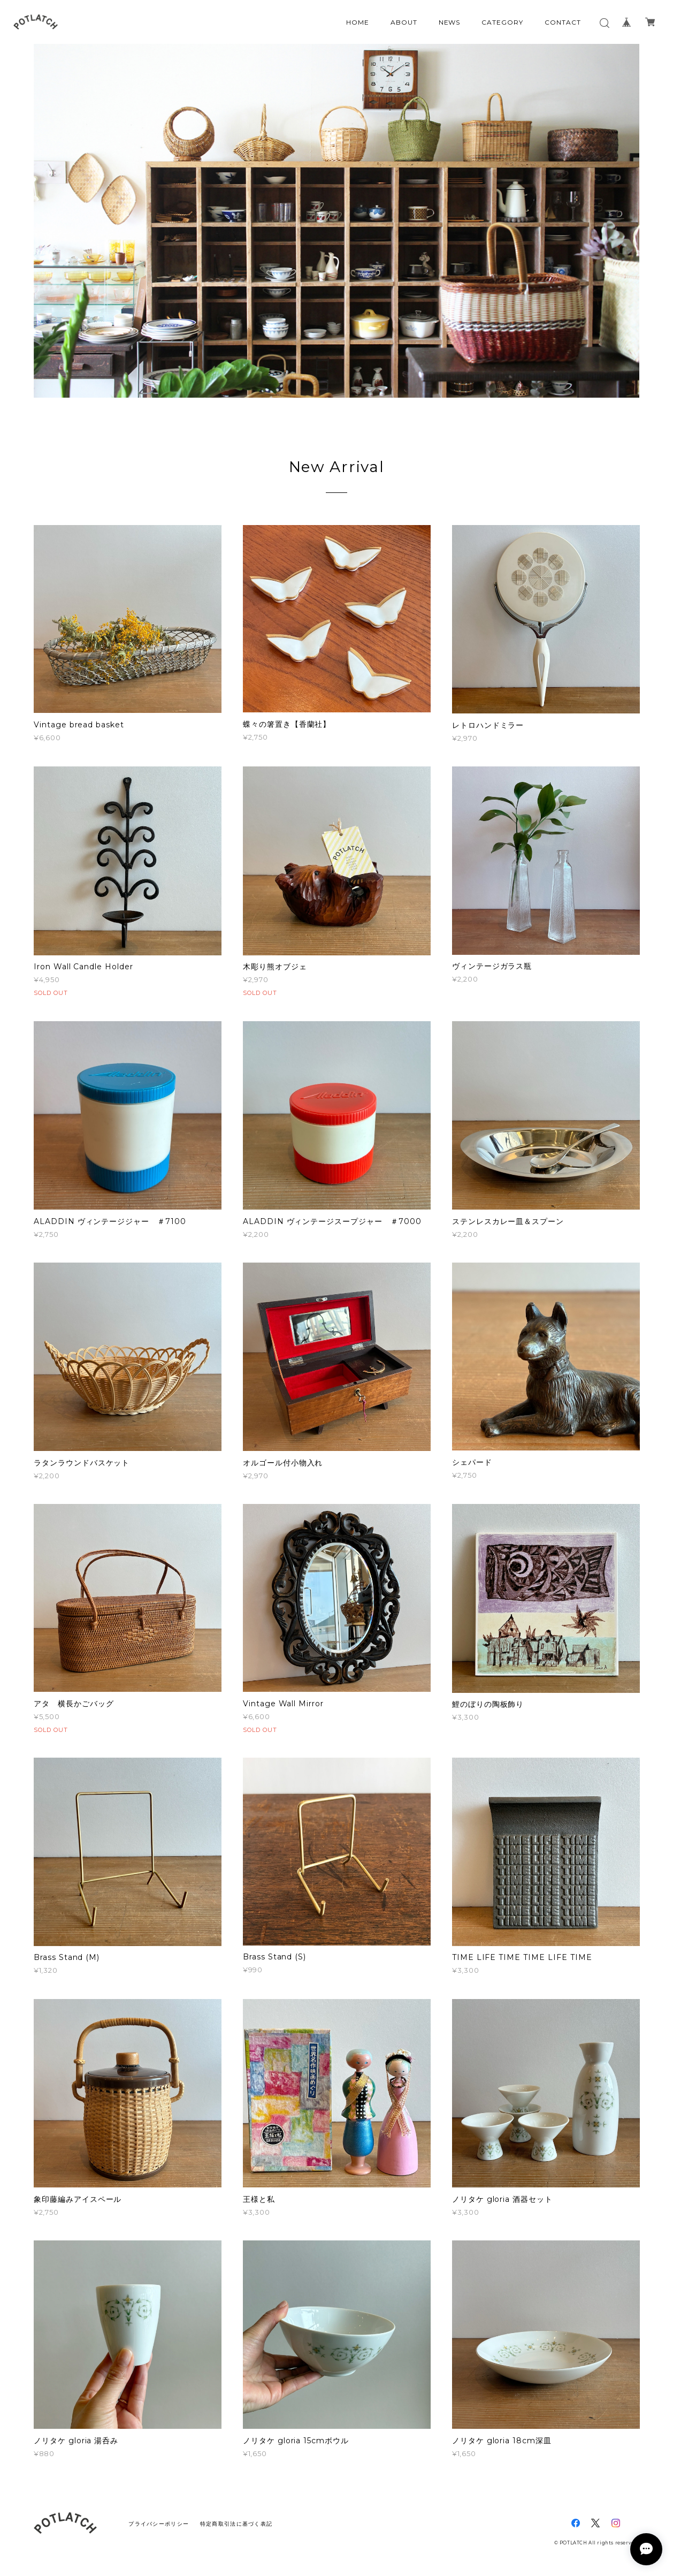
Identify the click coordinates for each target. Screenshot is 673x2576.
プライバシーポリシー (158, 2524)
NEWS (450, 22)
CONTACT (563, 22)
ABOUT (404, 22)
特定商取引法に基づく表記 (236, 2524)
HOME (357, 22)
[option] (337, 221)
